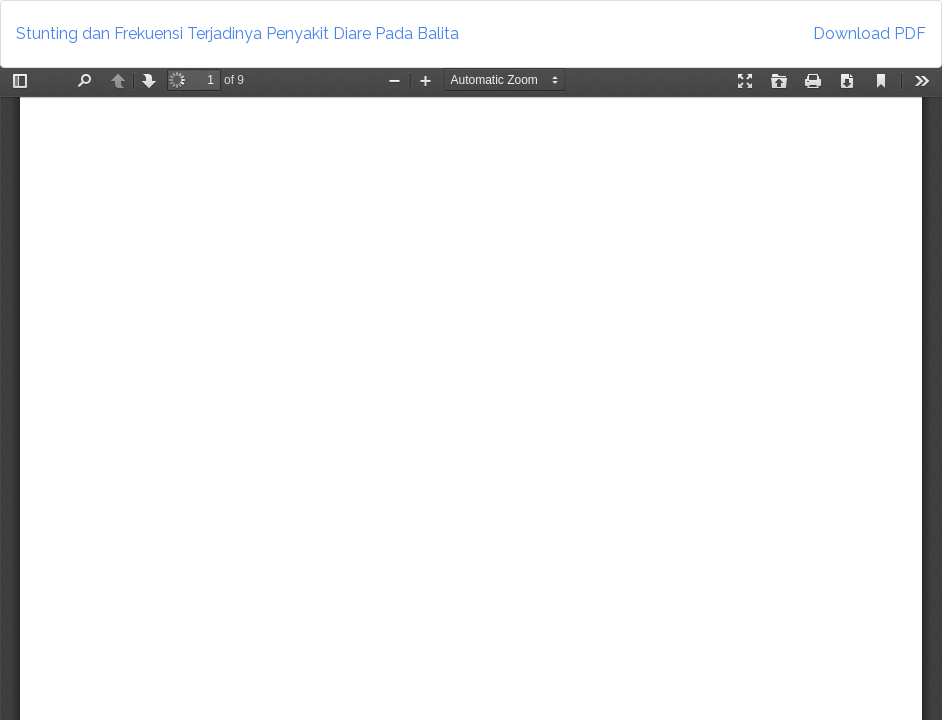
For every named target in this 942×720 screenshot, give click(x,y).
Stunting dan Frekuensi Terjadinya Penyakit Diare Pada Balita (237, 33)
